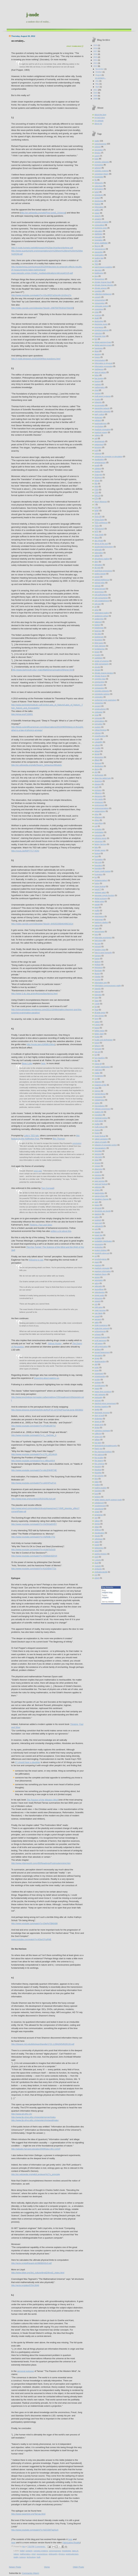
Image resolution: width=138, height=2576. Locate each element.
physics (61, 2554)
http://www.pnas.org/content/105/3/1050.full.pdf (33, 1499)
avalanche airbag (101, 616)
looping (97, 381)
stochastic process (101, 1413)
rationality (98, 1286)
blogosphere (99, 279)
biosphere (98, 640)
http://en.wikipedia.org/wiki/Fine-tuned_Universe (43, 212)
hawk (96, 928)
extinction (98, 333)
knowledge (66, 2551)
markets (97, 384)
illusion (97, 973)
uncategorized (100, 1506)
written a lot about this (61, 1231)
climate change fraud (102, 282)
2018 (95, 48)
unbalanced (99, 1503)
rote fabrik (98, 1313)
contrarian (98, 712)
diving (96, 769)
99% (96, 261)
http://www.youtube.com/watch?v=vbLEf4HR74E (34, 1470)
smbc (96, 1367)
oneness (97, 1175)
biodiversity (98, 637)
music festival (99, 1136)
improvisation (99, 360)
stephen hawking (101, 1406)
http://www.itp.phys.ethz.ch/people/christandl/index (35, 2120)
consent (97, 706)
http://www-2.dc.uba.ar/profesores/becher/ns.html (34, 993)
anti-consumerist (101, 598)
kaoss (96, 1028)
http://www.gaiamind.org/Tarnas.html (28, 2514)
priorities (97, 1238)
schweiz (97, 1334)
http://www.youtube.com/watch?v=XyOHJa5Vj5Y (34, 1524)
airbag (97, 556)
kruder (97, 1037)
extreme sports (100, 838)
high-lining (98, 940)
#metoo (97, 471)
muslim (97, 399)
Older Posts (78, 2567)
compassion (99, 688)
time (96, 1479)
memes (97, 1091)
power (96, 213)
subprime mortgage (102, 1431)
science (22, 2557)
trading (97, 1485)
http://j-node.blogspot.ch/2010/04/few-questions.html (35, 358)
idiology (97, 962)
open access (99, 1181)
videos (97, 1521)
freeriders (98, 865)
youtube (97, 1566)
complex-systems (41, 2551)
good (96, 907)
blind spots (98, 643)
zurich (96, 156)
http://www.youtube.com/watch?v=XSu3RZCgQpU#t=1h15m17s (41, 295)
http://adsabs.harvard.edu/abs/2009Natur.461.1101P (35, 2149)
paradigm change (101, 1199)
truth (38, 2557)
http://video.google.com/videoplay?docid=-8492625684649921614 (42, 924)
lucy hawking (99, 1058)
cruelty (97, 739)
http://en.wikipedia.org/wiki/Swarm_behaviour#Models (36, 765)
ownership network (101, 408)
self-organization (101, 1346)
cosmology (98, 309)
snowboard (98, 1373)
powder (97, 1232)
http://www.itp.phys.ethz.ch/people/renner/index (33, 2117)
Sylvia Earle (99, 520)
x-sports (97, 1560)
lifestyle (97, 246)
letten (96, 375)
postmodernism (72, 2554)
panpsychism (99, 1196)
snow (96, 1370)
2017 (95, 51)
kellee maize (99, 1031)
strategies (98, 1419)
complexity (98, 195)
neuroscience (42, 2554)
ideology (97, 354)
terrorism (98, 447)
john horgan (99, 1016)
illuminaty (98, 971)
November (99, 69)
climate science (100, 288)
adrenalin (98, 550)
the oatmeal (99, 1455)
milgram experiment (102, 1109)
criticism (97, 733)
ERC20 (97, 496)
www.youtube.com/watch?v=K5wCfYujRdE (31, 1939)
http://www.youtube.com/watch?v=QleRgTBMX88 (34, 1923)
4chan (96, 481)
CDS (96, 492)
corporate (98, 718)
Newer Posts (15, 2567)
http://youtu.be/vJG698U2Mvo (41, 1044)
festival (97, 853)
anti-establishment (101, 601)
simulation (98, 1355)
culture (97, 745)
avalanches (99, 619)
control (97, 198)
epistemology (99, 811)
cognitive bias (99, 679)
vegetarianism (100, 462)
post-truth (98, 1223)
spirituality (98, 1397)
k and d (97, 1025)
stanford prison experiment (105, 1403)
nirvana (97, 1163)
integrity (97, 989)
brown (96, 652)
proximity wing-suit (101, 1253)
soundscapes (99, 1385)
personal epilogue (25, 2371)
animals (97, 586)
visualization (99, 1533)
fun (95, 877)
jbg (95, 1007)
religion (97, 435)
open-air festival (100, 1184)
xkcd (96, 1563)
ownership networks (102, 411)
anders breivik (100, 574)
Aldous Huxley (54, 1343)
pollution (97, 420)
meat (96, 1088)
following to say (36, 1260)
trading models (100, 1488)
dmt (95, 772)
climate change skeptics (104, 285)
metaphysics (99, 1100)
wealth (97, 465)
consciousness (55, 2551)
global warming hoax (102, 342)
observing (98, 1169)
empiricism (98, 802)
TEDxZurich (99, 529)
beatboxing (98, 273)
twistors (97, 1497)
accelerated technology (103, 547)
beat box (97, 631)
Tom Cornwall (47, 1188)
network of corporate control (105, 1145)
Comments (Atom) (30, 2573)
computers (98, 697)
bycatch (97, 655)
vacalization (99, 459)
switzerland (98, 444)
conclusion (76, 1143)
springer (97, 1400)
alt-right (97, 568)
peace (96, 1205)
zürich (96, 1578)
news (96, 1160)
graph (96, 913)
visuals (97, 1536)
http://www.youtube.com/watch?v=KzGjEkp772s (33, 1568)
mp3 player (98, 1121)
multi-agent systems (102, 396)
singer (96, 1358)
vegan (96, 1512)
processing (98, 1244)
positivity (97, 1220)
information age (100, 983)
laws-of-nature (100, 372)
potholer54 (98, 1226)
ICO (96, 508)
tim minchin (99, 1476)
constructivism (100, 709)
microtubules (99, 1106)
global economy (100, 898)
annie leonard (99, 589)
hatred (97, 925)
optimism (98, 1187)
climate (97, 670)
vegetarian (98, 1515)
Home (47, 2567)
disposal (97, 763)
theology (97, 1467)
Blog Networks (107, 1587)
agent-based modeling (103, 267)
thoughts (97, 1473)
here (43, 1063)
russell (97, 1316)
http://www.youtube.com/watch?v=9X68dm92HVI (34, 1556)
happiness (98, 348)
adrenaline (98, 553)
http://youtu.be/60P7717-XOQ (25, 851)
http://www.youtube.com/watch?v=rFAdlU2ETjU (33, 1426)
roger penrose (100, 1310)
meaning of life (100, 1085)
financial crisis (100, 336)
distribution (98, 766)
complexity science (102, 694)
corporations (99, 721)
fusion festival (99, 886)
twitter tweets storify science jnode (108, 1500)
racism (97, 1277)
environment (99, 805)
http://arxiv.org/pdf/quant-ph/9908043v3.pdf (31, 2263)
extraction (98, 835)
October (98, 72)
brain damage (100, 646)
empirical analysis (101, 330)
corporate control (101, 306)
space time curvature (102, 1392)
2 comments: (40, 2547)
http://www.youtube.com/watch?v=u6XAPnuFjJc (33, 1483)
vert (95, 1518)
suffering (97, 1434)
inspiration (98, 240)
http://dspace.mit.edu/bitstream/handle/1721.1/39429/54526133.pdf (42, 2044)
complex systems (101, 171)
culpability (98, 742)
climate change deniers (103, 673)
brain (96, 159)
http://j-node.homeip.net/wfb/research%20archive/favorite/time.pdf (42, 247)
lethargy (97, 1046)
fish (95, 339)
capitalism (98, 658)
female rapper (100, 850)
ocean (96, 1172)
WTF (96, 531)
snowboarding (100, 1376)
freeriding (98, 868)
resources (98, 1298)
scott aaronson (100, 1340)
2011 (95, 90)
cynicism (97, 315)
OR (95, 514)
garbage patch (100, 892)
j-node (32, 14)
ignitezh (97, 965)
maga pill (98, 1064)
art (95, 607)
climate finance (100, 676)
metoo (97, 1103)
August (98, 75)
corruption (98, 724)
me (95, 1079)
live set (97, 1052)
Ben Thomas (59, 1138)
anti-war (97, 604)
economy (98, 790)
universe (97, 453)
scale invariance (100, 1325)
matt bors (98, 1070)
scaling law (98, 258)
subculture (98, 186)
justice (97, 1022)
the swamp (98, 1461)
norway (97, 1166)
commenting (99, 682)
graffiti (96, 910)
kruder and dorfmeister (103, 1040)
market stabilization (102, 1067)
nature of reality (100, 1142)
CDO (96, 489)
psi (95, 1256)
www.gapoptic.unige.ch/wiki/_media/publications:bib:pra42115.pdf (42, 273)
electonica (98, 796)
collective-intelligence (102, 294)
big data (97, 634)
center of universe (101, 661)
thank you (98, 1448)
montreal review (100, 1118)
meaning (97, 1082)
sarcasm (97, 1319)
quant (96, 1262)
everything (98, 823)
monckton (98, 1115)
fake (96, 847)
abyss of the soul (101, 544)
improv (97, 357)
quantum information (102, 1271)
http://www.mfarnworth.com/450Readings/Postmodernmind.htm (41, 1863)
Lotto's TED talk (31, 1135)
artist (96, 610)
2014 (95, 60)
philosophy (53, 2554)
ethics (96, 820)
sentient (97, 1349)
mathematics (25, 2554)
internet (97, 992)
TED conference (101, 523)
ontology (97, 1178)
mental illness (99, 1094)
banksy (97, 625)
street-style (98, 1425)
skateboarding (100, 1361)
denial (96, 754)
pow (96, 1229)
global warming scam (102, 345)
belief (22, 2551)
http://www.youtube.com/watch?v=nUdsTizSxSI (33, 1549)
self (95, 438)
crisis (96, 312)
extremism (98, 841)
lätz (95, 1061)
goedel (97, 904)
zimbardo (98, 1569)
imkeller (97, 977)
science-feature (100, 1337)
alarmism (98, 270)
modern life (98, 1112)
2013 (95, 63)
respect (97, 1301)
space (96, 1388)
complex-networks (101, 691)
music (96, 1133)
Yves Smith (98, 535)
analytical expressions (103, 571)
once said (38, 1171)
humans (97, 956)
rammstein (98, 1280)
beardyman (98, 628)
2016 (95, 54)
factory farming (100, 844)
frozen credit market (102, 871)
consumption (99, 303)
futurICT (97, 889)
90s (95, 483)
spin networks (100, 1394)
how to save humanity (103, 952)
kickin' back (99, 1034)
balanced (98, 622)
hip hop (97, 944)
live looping (98, 378)
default (97, 751)
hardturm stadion (101, 922)
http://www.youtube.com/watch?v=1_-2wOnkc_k (33, 1435)
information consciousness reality (107, 986)
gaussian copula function (104, 895)
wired (96, 1551)
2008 (95, 99)
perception (98, 150)
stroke (96, 1427)
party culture (99, 414)
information (98, 207)
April (97, 87)
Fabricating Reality (71, 2542)
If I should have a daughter (27, 1762)
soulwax (97, 1382)
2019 (95, 45)
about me (98, 124)
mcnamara (98, 1076)
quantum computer (101, 1268)
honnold (97, 946)
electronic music (100, 324)
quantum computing (102, 429)
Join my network (108, 1602)
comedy (97, 297)
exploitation (99, 832)
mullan (97, 1124)
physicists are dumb (102, 1211)
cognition (98, 291)
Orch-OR (98, 517)
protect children (100, 1250)
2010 (95, 93)
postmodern (99, 255)
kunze (96, 1043)
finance (97, 204)
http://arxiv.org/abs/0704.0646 (25, 2285)
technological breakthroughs (105, 1446)
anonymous (99, 592)
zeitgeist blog (107, 1592)
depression (98, 757)
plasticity (97, 1214)
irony (96, 998)
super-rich (98, 1437)
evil (95, 826)
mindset (97, 393)
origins (97, 1190)
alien (96, 562)
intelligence (98, 369)
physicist (97, 1208)
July (97, 81)
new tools (98, 1157)
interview (98, 995)
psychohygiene (100, 1259)
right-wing (98, 1307)
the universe (99, 1464)
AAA (96, 486)
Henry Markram (100, 502)
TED (96, 264)
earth (96, 787)
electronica (98, 201)
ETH (96, 498)
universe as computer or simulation (108, 456)
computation (99, 225)
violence (97, 1530)
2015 (95, 57)
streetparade (99, 441)
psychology (98, 426)
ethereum (98, 817)
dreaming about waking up (46, 1378)
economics (98, 165)
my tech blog (99, 118)
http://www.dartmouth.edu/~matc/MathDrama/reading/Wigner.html (42, 670)
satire (96, 1322)
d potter (97, 748)
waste (96, 1545)
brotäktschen (99, 649)
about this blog (100, 115)
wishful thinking (100, 1554)
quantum (98, 1265)
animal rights (99, 583)
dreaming (98, 781)
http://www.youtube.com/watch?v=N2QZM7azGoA (34, 2530)
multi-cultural (99, 1127)
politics (97, 210)
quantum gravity (100, 432)
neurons (97, 1154)
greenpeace (99, 916)
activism (97, 168)
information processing (103, 366)
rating (96, 1283)
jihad (96, 1010)
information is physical (103, 363)
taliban (97, 1440)
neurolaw (98, 1151)
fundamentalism (100, 880)
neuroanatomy (100, 1148)
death (96, 318)
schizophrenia (100, 1331)
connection (98, 703)
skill (95, 1364)
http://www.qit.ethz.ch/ (21, 2114)
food (96, 856)
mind (33, 2554)
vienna (97, 1524)
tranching (98, 1491)
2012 (95, 66)
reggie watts (99, 1295)
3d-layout (98, 477)
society (97, 1379)
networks (98, 402)
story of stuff (99, 1415)
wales (96, 1542)
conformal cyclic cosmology (105, 700)
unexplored (98, 1509)
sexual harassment (102, 1352)
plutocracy (98, 417)
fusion (96, 883)
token (96, 1482)
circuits (97, 667)
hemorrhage (99, 931)
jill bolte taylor (99, 1013)
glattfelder (98, 234)
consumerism (99, 300)
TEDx (96, 526)
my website (98, 121)
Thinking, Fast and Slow (40, 1225)
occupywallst (99, 405)
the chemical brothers (103, 1452)
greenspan (98, 919)
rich (95, 1304)
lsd (95, 1055)
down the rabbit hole (102, 778)
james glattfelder (101, 243)
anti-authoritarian (101, 595)
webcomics (98, 1548)
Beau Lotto (27, 1063)
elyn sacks (98, 799)
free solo (97, 862)
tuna (96, 1494)
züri (95, 1575)
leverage (97, 1049)
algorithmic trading (101, 559)
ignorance (98, 967)
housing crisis (99, 950)
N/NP (96, 510)
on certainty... (18, 40)
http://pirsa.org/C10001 (22, 714)
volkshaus (98, 1539)
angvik (97, 577)
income (97, 979)
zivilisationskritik (100, 1572)
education (98, 231)
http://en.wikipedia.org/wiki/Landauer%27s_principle (35, 2174)
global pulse (99, 901)
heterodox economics (103, 937)
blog (96, 276)
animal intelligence (101, 580)
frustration (98, 874)
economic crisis (100, 228)
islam (96, 1001)
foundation (98, 859)
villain (96, 1527)
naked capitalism (101, 1139)
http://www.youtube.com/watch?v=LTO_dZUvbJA (34, 1454)
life (95, 180)
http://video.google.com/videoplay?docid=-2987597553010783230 (42, 308)
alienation (98, 565)
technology (31, 2557)
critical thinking (100, 730)
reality (16, 2557)
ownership (98, 252)
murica (97, 1130)
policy (96, 1217)
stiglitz (97, 1409)
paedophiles (99, 1193)
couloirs (97, 727)
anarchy (97, 216)
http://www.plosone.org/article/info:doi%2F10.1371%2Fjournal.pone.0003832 (47, 1410)
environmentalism (101, 808)
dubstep (97, 784)
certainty (29, 2551)
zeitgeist (97, 468)
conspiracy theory (101, 174)
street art (98, 1421)
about (96, 538)
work (96, 1557)
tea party (98, 1443)
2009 (95, 96)
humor (97, 958)
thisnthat (97, 1470)
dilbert (96, 760)
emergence (98, 327)
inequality (98, 237)
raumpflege (98, 1289)
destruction (98, 321)
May (97, 84)
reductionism (99, 1292)
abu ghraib (98, 541)
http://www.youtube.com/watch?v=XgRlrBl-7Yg (33, 1537)
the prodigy (98, 1458)
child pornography (101, 664)
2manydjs (98, 475)
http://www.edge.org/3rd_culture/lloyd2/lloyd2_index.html (37, 2272)
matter (97, 1073)
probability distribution (103, 1241)
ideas (96, 351)
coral (96, 715)
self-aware (98, 1343)
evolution (98, 829)
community (98, 685)
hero (96, 934)
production (98, 1247)
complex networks (101, 162)
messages (98, 1097)
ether (96, 814)
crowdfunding (99, 736)
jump (96, 1019)
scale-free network (101, 1328)
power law (98, 1235)
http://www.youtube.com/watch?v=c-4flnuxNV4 (33, 1460)
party (96, 1202)
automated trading (101, 613)
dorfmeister (98, 775)
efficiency (98, 793)
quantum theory (100, 1274)
